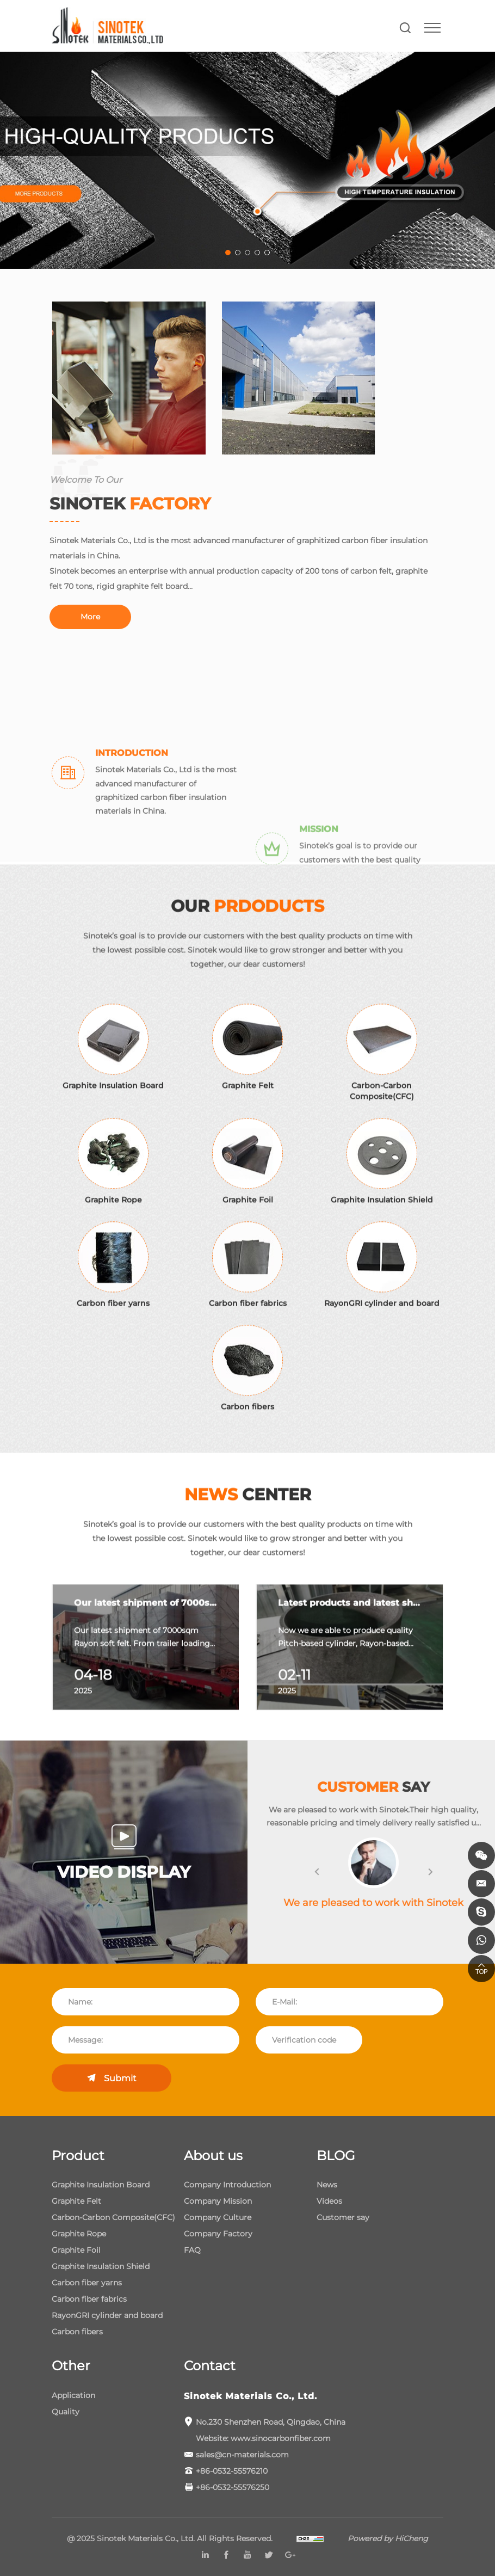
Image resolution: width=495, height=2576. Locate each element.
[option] (145, 1676)
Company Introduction (227, 2185)
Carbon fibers (77, 2332)
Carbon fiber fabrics (89, 2299)
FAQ (192, 2250)
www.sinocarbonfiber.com (281, 2438)
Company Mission (218, 2201)
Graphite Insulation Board (101, 2185)
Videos (329, 2201)
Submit (120, 2078)
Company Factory (218, 2234)
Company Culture (217, 2217)
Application (73, 2395)
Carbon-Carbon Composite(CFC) (113, 2217)
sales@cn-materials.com (242, 2455)
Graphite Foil (76, 2250)
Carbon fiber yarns (87, 2283)
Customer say (343, 2217)
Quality (65, 2412)
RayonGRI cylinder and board (107, 2315)
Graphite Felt (76, 2201)
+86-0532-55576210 (232, 2471)
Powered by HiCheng (388, 2538)
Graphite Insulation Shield (101, 2266)
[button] (339, 1872)
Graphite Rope (79, 2234)
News (327, 2185)
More (68, 617)
